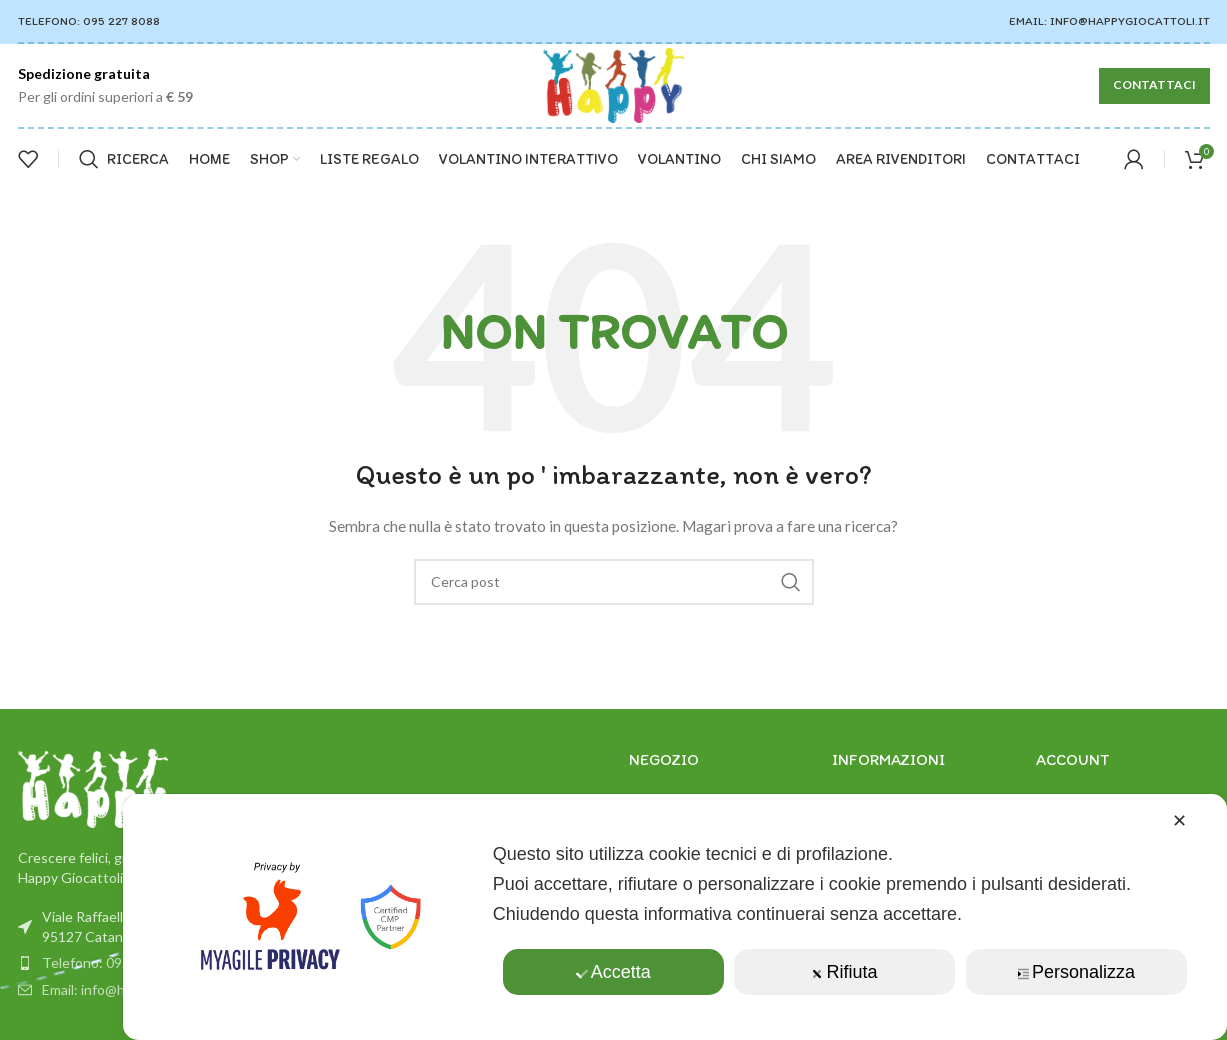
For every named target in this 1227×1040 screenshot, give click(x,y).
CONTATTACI (1154, 84)
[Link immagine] (93, 786)
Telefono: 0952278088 (114, 962)
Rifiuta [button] (845, 972)
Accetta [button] (613, 972)
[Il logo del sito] (614, 83)
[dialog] (675, 917)
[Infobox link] (105, 85)
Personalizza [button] (1076, 972)
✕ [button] (1179, 821)
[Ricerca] (124, 159)
